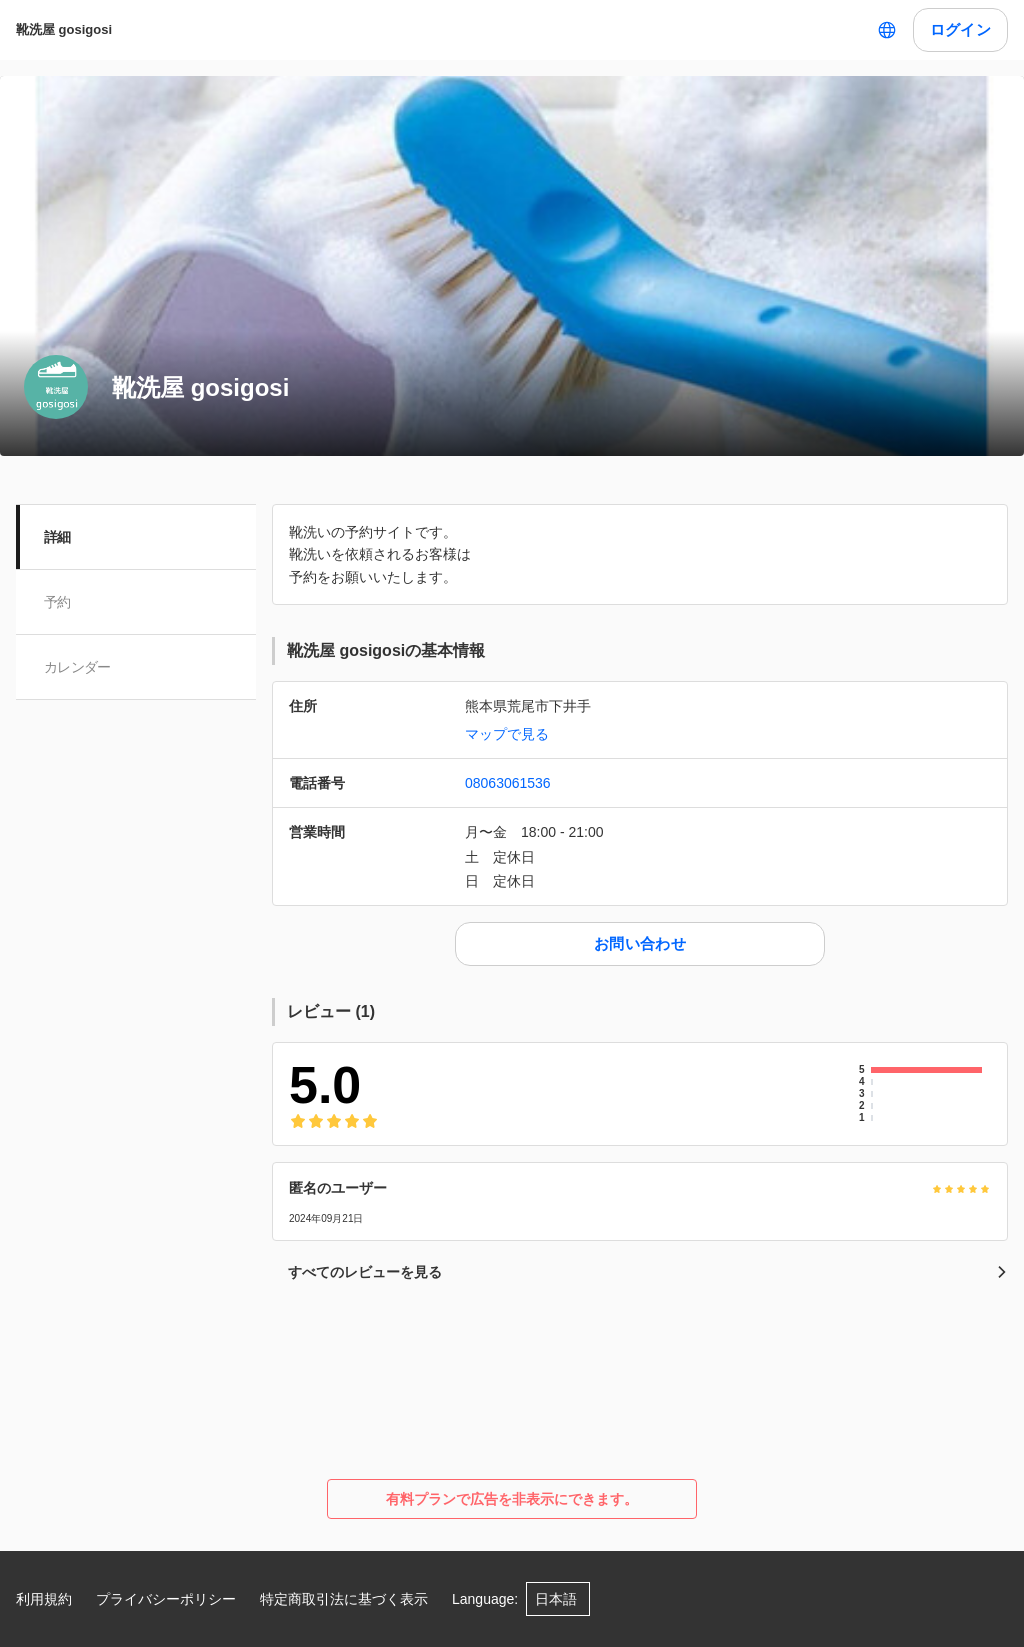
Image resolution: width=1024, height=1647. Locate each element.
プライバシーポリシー (166, 1599)
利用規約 (44, 1599)
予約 (57, 602)
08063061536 (508, 783)
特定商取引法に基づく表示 (344, 1599)
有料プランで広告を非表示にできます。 (512, 1499)
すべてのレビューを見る (648, 1272)
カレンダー (77, 667)
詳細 (57, 537)
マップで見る (507, 734)
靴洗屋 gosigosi (64, 29)
